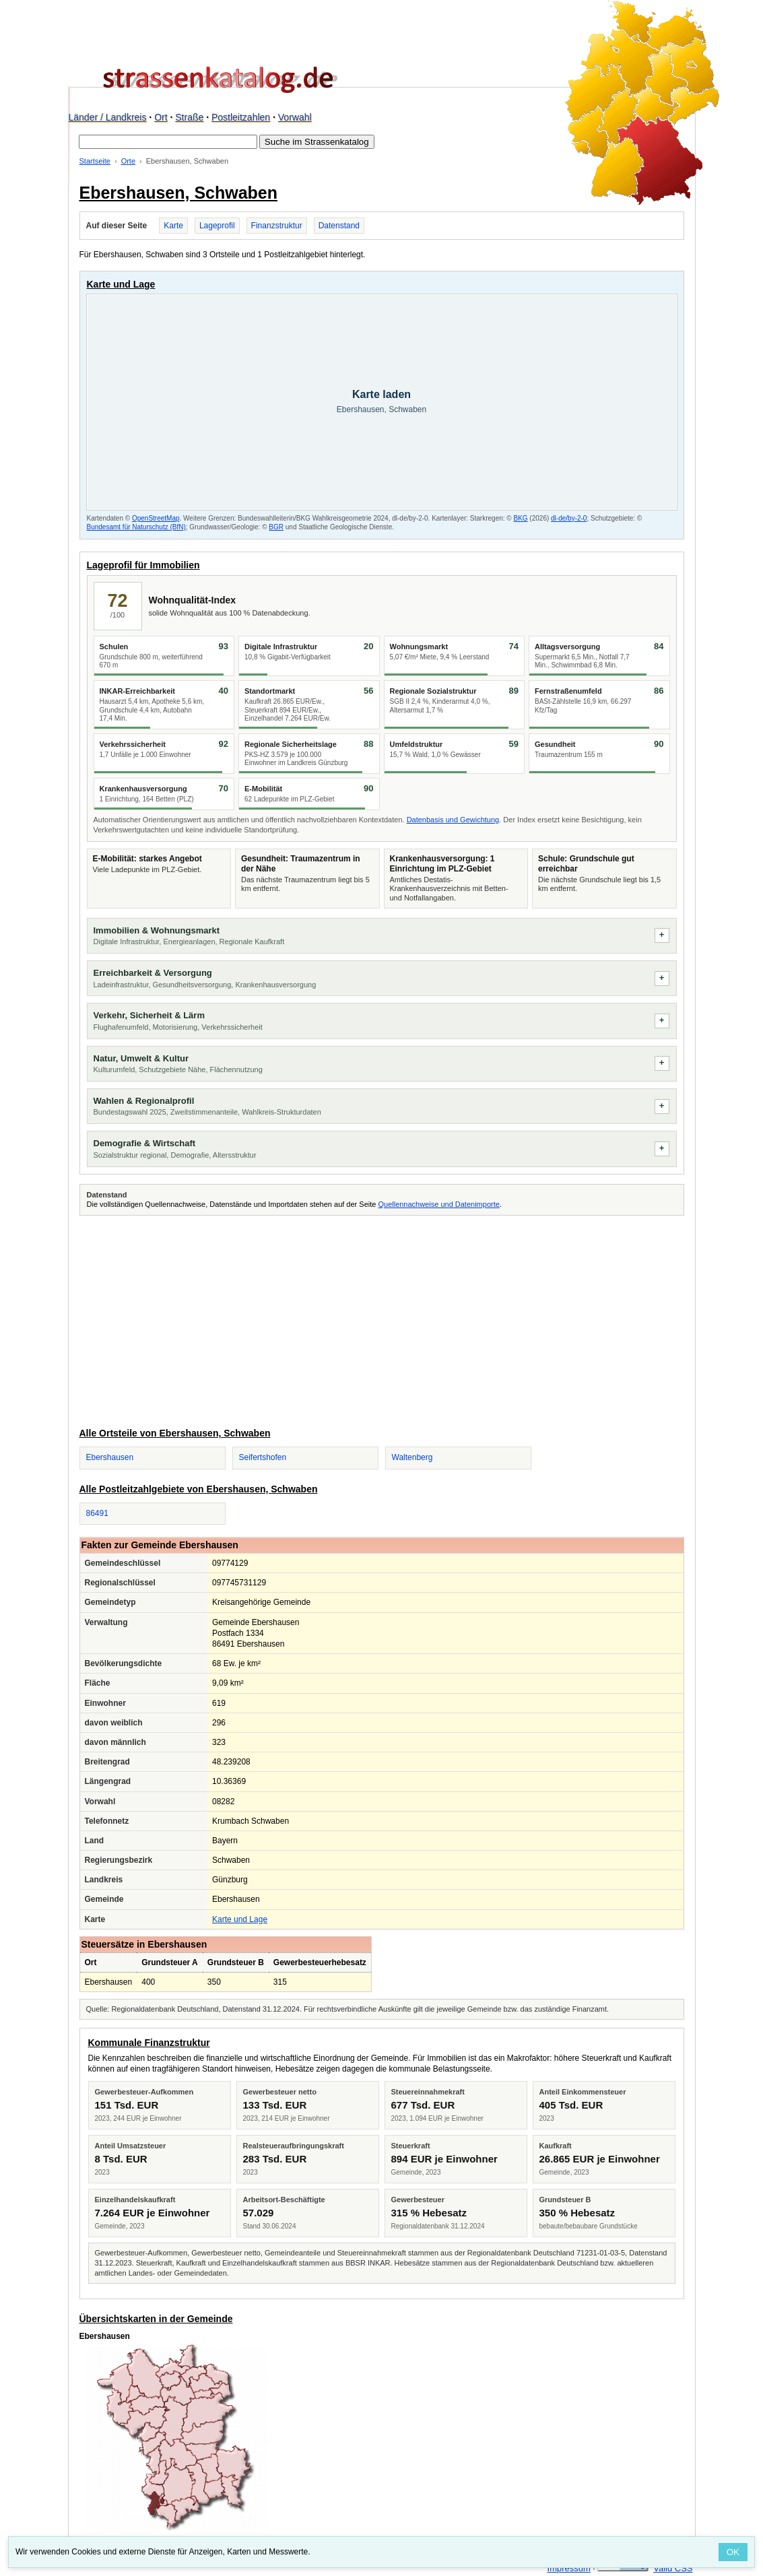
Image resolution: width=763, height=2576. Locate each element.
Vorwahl (295, 117)
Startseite (94, 161)
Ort (160, 117)
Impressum (569, 2568)
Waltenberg (412, 1457)
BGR (276, 527)
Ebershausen (110, 1457)
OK (733, 2552)
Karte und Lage (239, 1919)
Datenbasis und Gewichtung (453, 820)
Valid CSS (672, 2568)
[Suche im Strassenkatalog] (168, 142)
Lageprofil (217, 225)
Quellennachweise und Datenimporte (438, 1204)
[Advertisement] (381, 1319)
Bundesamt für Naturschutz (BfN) (136, 527)
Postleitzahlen (240, 117)
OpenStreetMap (156, 518)
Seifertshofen (263, 1457)
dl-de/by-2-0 (569, 518)
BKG (520, 518)
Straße (189, 117)
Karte (173, 225)
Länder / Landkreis (108, 117)
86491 (97, 1513)
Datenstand (339, 225)
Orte (128, 161)
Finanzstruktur (276, 225)
